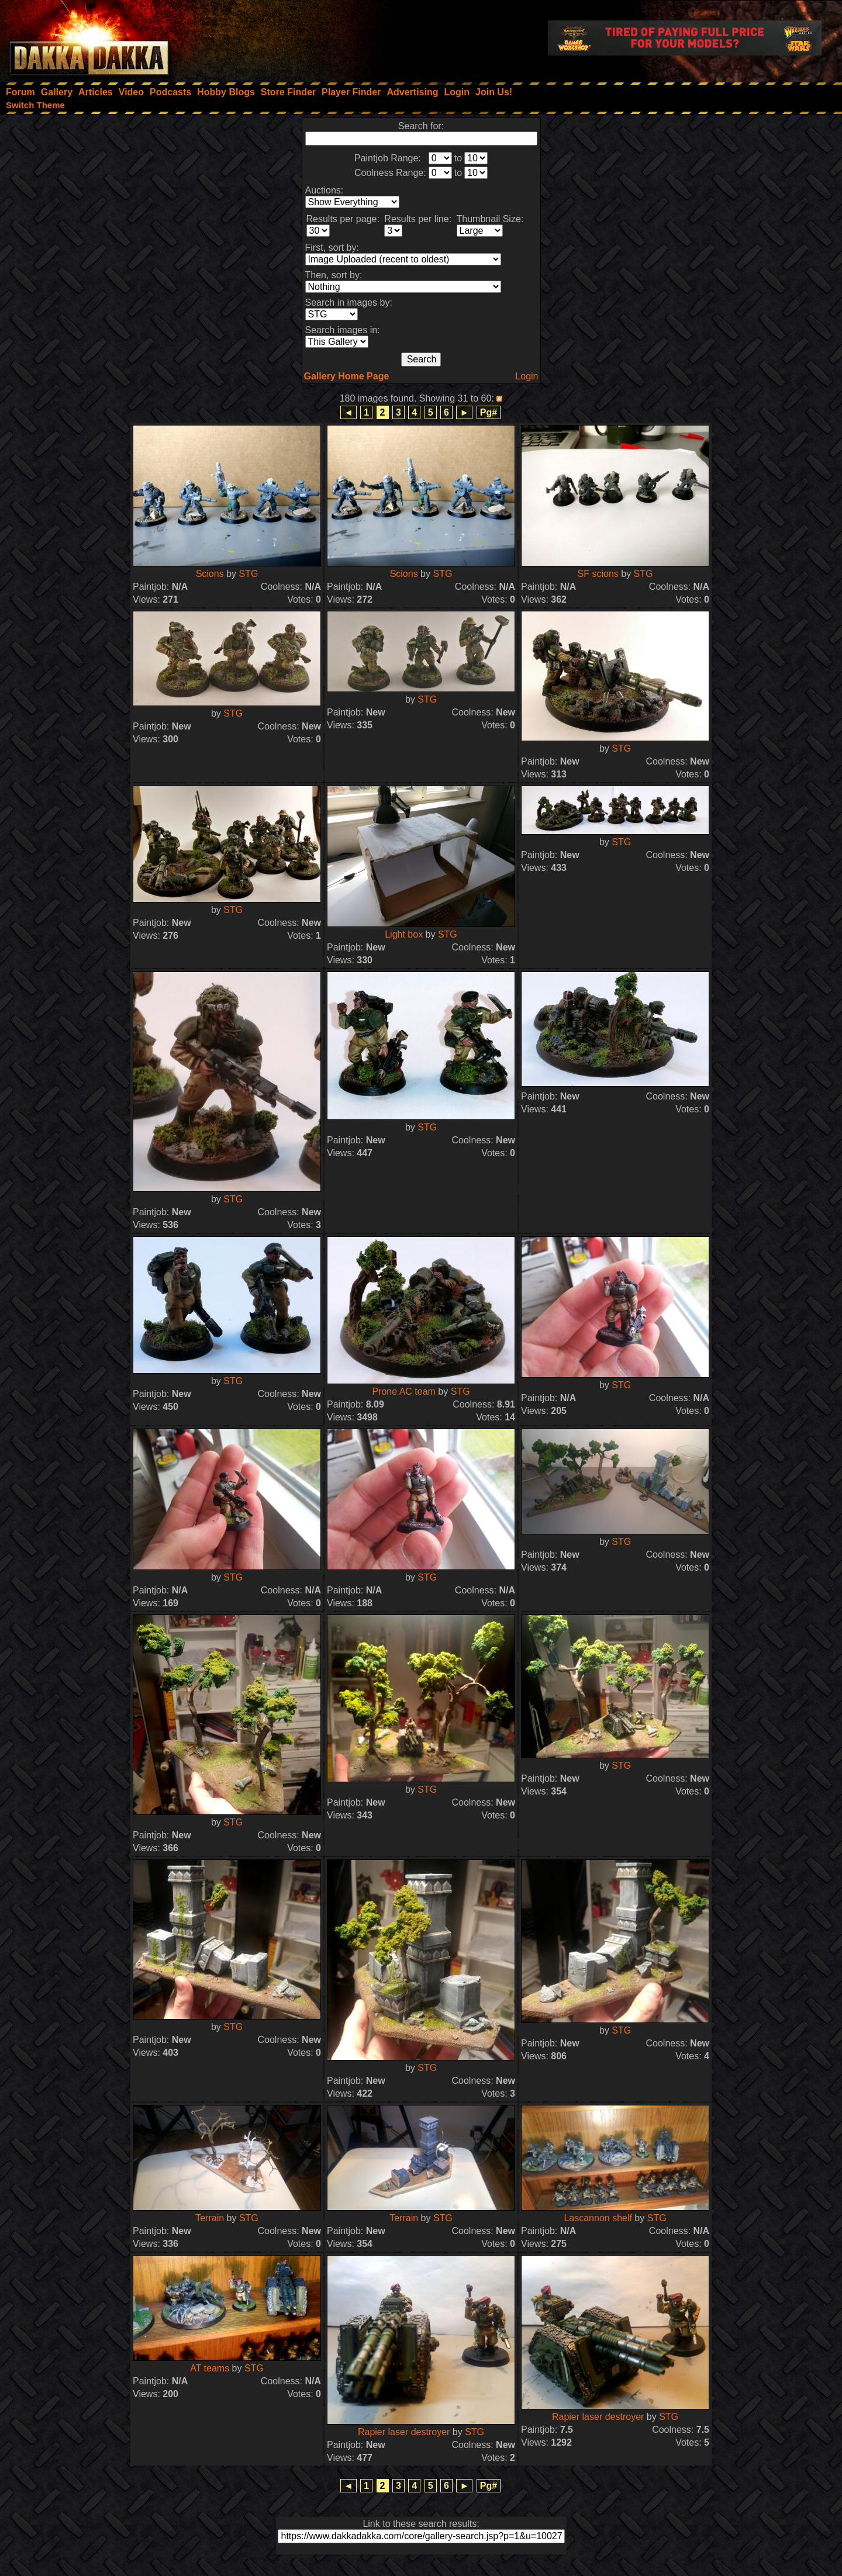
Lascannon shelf (598, 2218)
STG (248, 574)
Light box (404, 934)
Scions (210, 574)
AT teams (209, 2368)
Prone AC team (404, 1391)
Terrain (209, 2218)
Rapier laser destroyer (404, 2432)
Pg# (488, 412)
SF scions (598, 574)
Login (526, 376)
